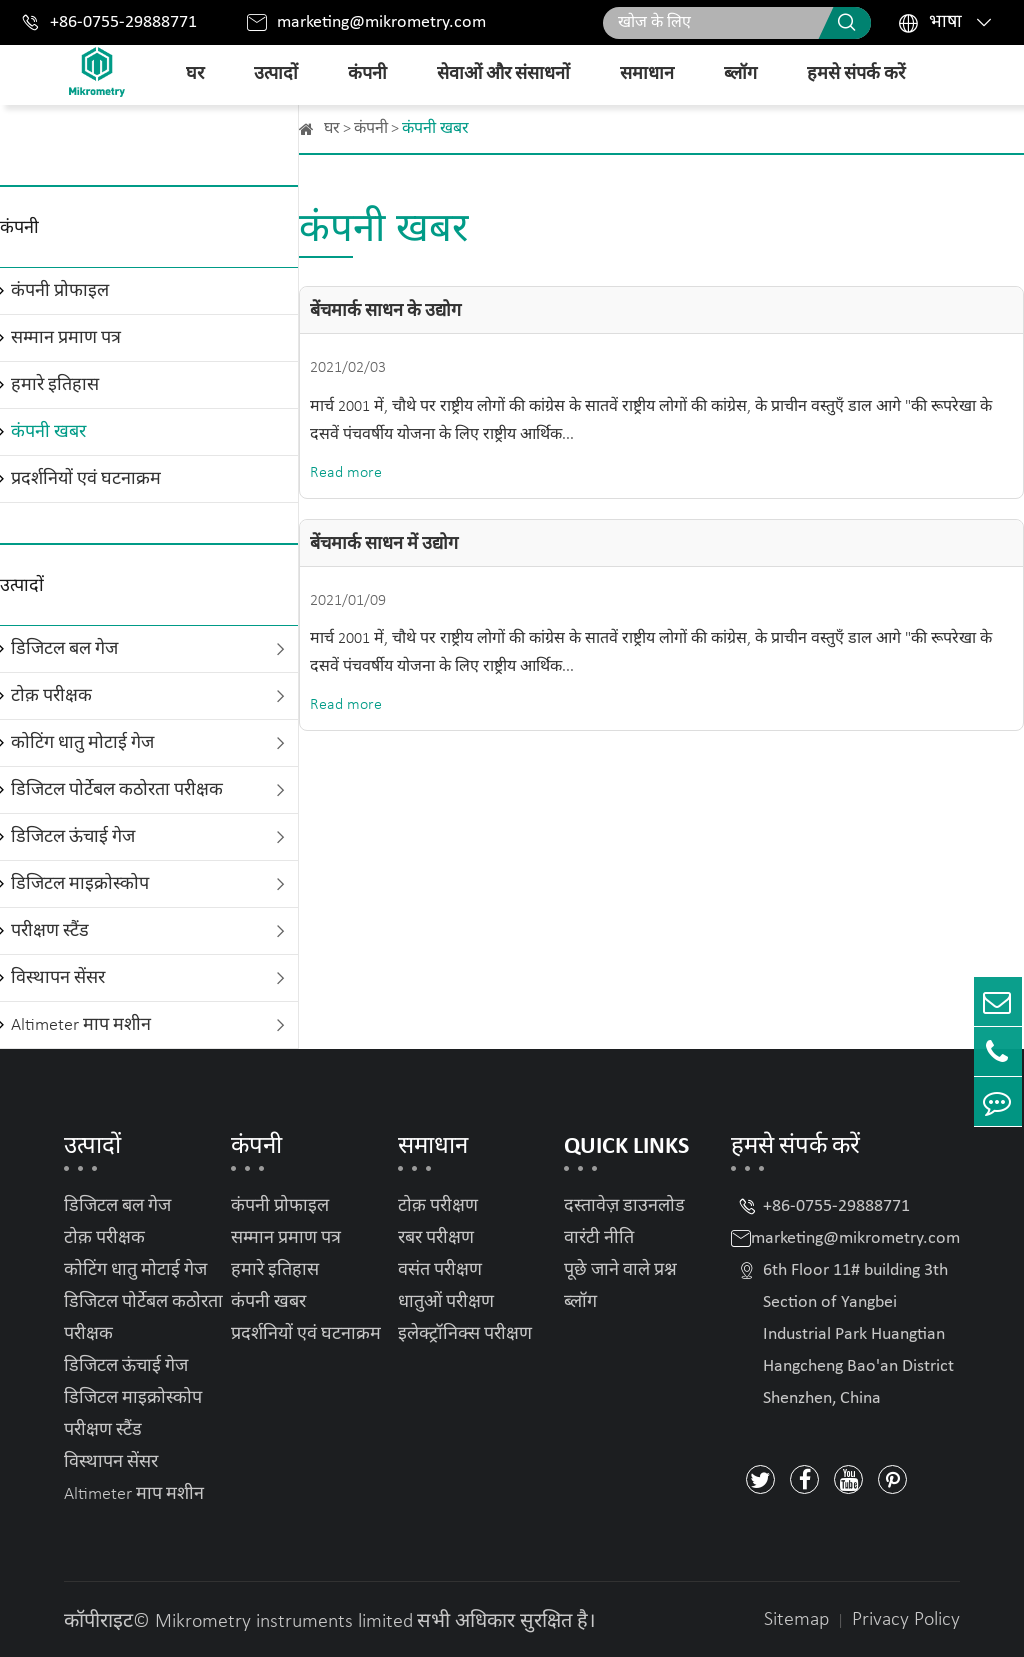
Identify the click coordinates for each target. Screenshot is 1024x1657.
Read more (346, 473)
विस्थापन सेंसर (58, 978)
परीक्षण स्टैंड (50, 931)
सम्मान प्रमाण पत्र (66, 338)
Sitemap (796, 1620)
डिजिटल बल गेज (64, 649)
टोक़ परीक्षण (438, 1206)
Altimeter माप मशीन (81, 1025)
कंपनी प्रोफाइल (60, 291)
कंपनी (367, 74)
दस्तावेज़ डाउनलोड (624, 1206)
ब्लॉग (740, 74)
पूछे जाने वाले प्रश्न (620, 1270)
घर (195, 74)
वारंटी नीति (599, 1238)
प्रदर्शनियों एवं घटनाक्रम (86, 479)
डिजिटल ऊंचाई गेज (73, 837)
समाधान (647, 74)
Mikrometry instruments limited (284, 1622)
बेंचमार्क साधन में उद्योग (384, 544)
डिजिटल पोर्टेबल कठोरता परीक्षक (117, 790)
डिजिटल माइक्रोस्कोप (80, 884)
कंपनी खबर (48, 432)
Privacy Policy (906, 1620)
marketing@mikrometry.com (381, 22)
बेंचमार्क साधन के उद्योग (385, 311)
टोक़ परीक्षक (51, 696)
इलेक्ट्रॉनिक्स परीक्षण (465, 1334)
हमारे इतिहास (55, 385)
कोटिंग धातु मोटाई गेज (82, 743)
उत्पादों (276, 74)
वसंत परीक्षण (440, 1270)
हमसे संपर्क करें (856, 74)
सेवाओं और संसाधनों (503, 74)
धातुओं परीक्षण (446, 1302)
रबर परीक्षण (436, 1238)
